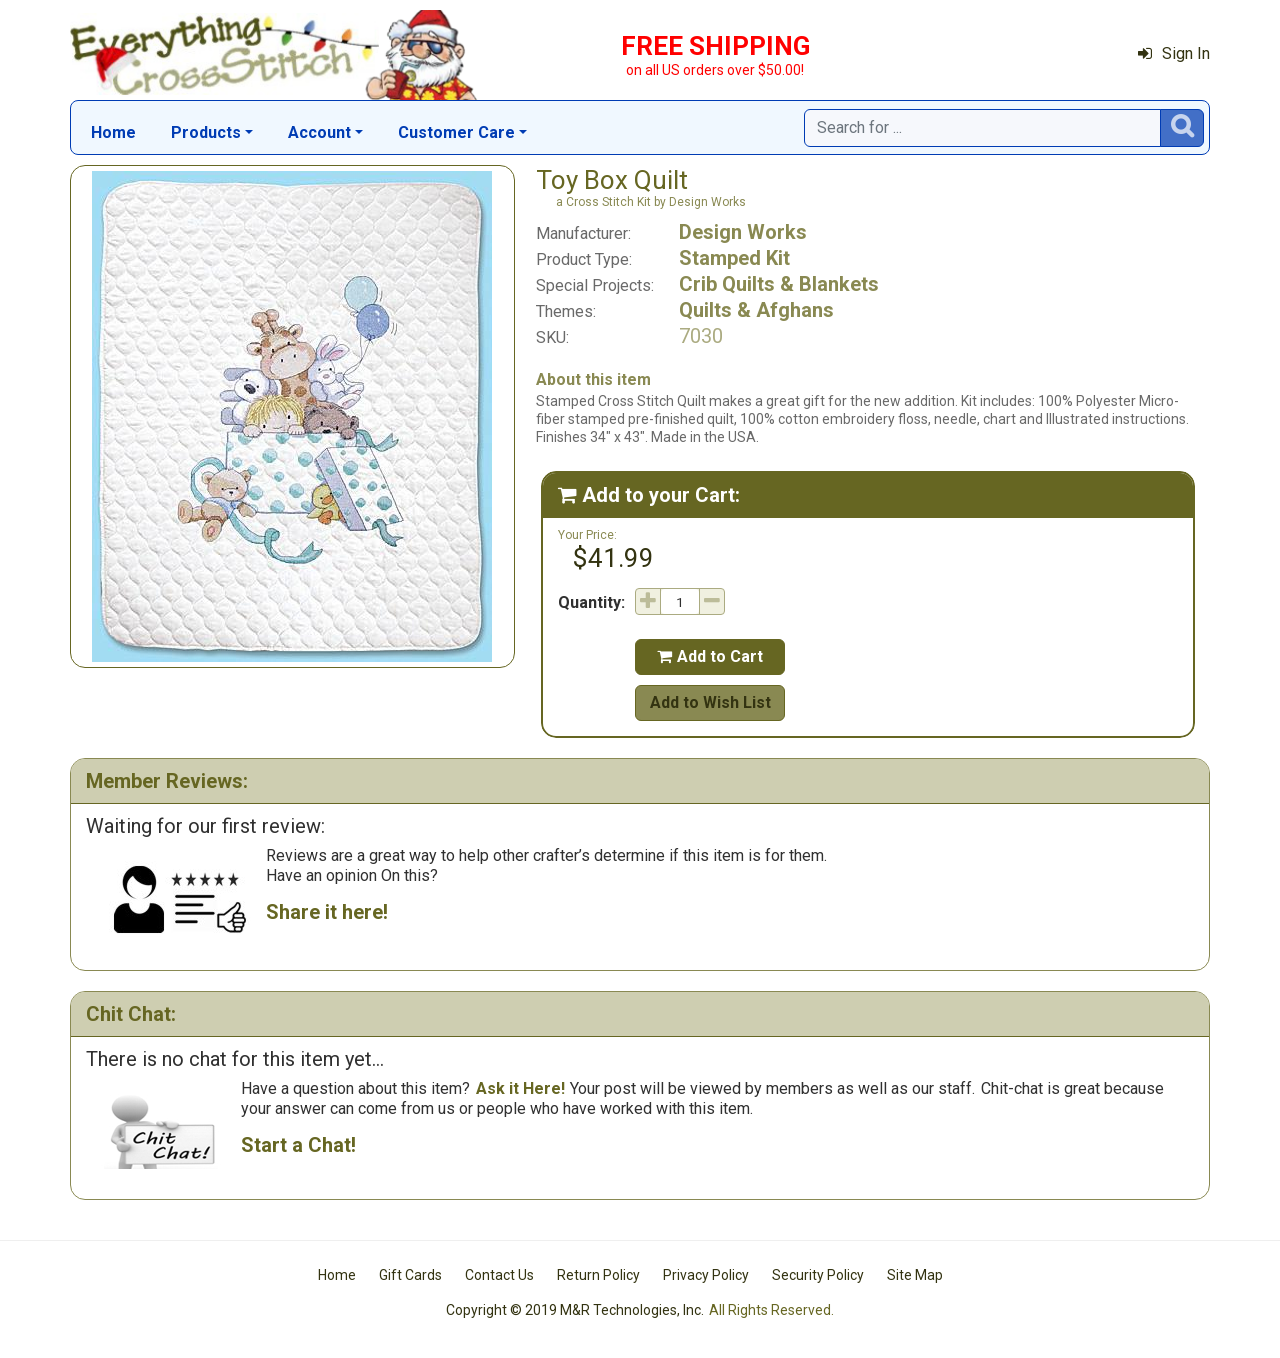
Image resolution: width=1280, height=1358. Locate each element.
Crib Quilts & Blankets (779, 284)
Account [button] (319, 132)
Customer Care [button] (456, 132)
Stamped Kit (734, 258)
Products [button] (206, 132)
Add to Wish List (710, 702)
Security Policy (818, 1275)
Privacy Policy (706, 1275)
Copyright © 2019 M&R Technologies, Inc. (575, 1310)
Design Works (743, 232)
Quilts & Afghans (756, 310)
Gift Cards (410, 1275)
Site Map (915, 1275)
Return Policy (598, 1275)
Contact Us (499, 1275)
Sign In (1174, 53)
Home (113, 132)
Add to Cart (710, 656)
